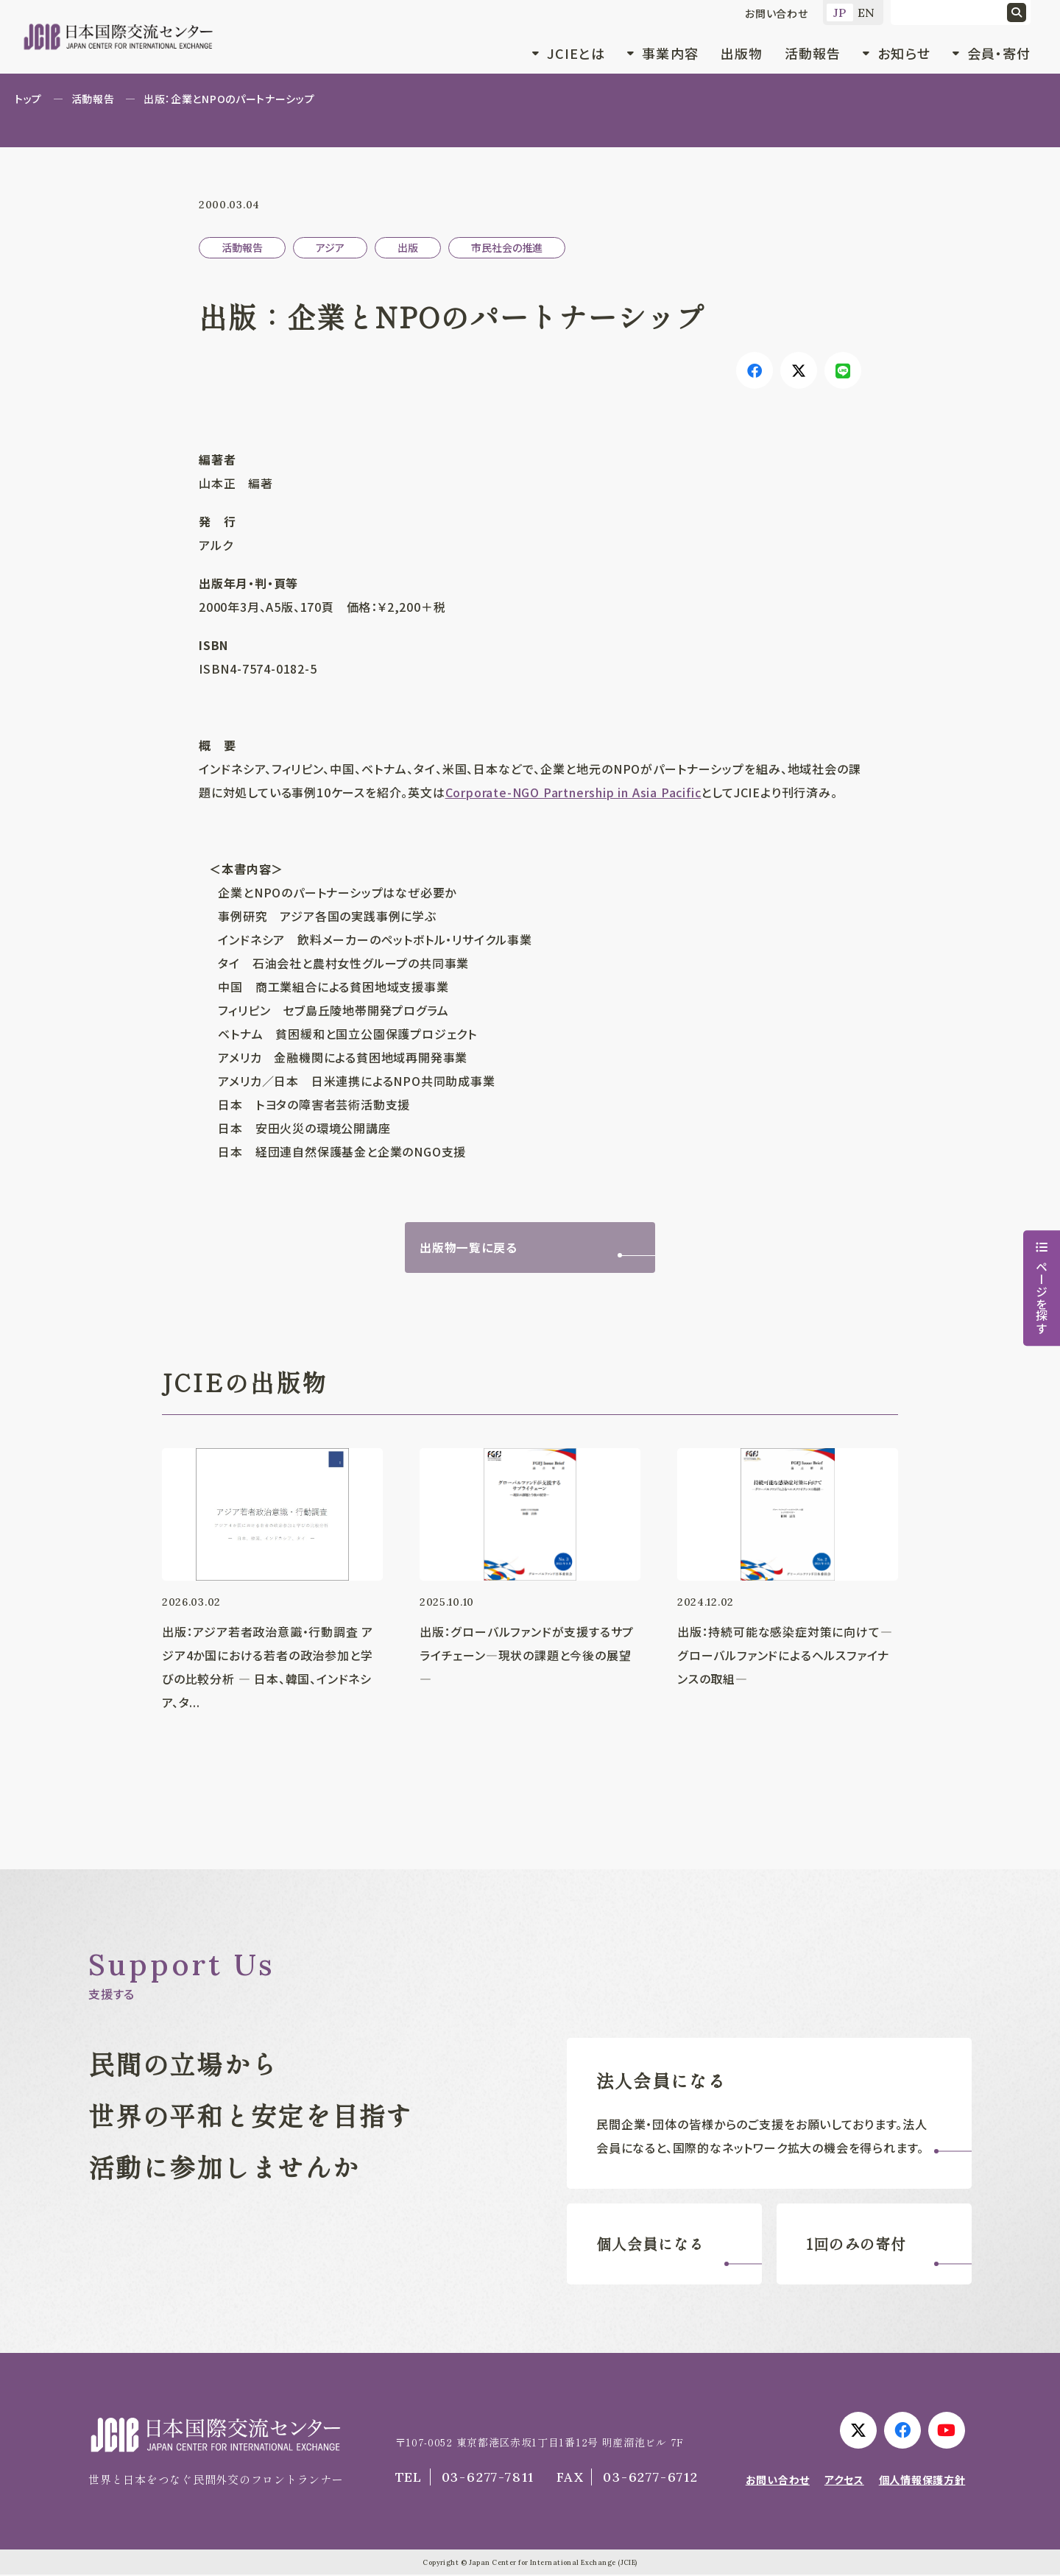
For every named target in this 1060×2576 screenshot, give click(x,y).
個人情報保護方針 (922, 2480)
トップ (28, 98)
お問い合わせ (776, 13)
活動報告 (813, 53)
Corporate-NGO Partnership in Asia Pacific (573, 792)
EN (867, 12)
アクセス (844, 2480)
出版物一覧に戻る (468, 1248)
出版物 (742, 53)
